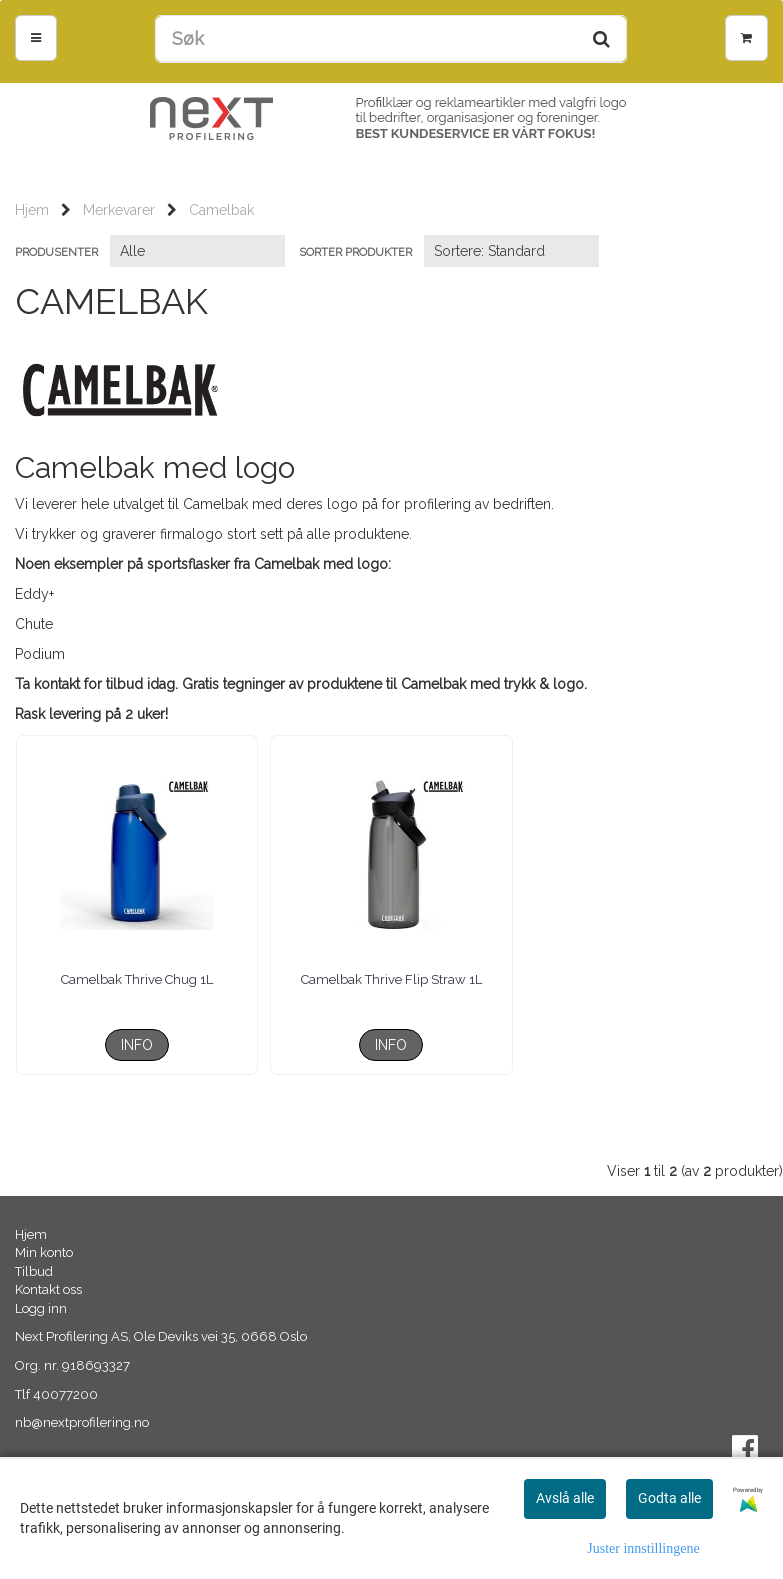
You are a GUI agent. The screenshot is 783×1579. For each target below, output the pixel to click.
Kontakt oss (48, 1289)
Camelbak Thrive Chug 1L (137, 979)
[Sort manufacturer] (197, 251)
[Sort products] (511, 251)
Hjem (32, 210)
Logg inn (41, 1308)
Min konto (44, 1252)
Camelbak (221, 210)
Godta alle (669, 1498)
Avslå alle (565, 1498)
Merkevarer (119, 210)
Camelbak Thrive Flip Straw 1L (391, 979)
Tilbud (34, 1271)
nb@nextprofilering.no (82, 1422)
